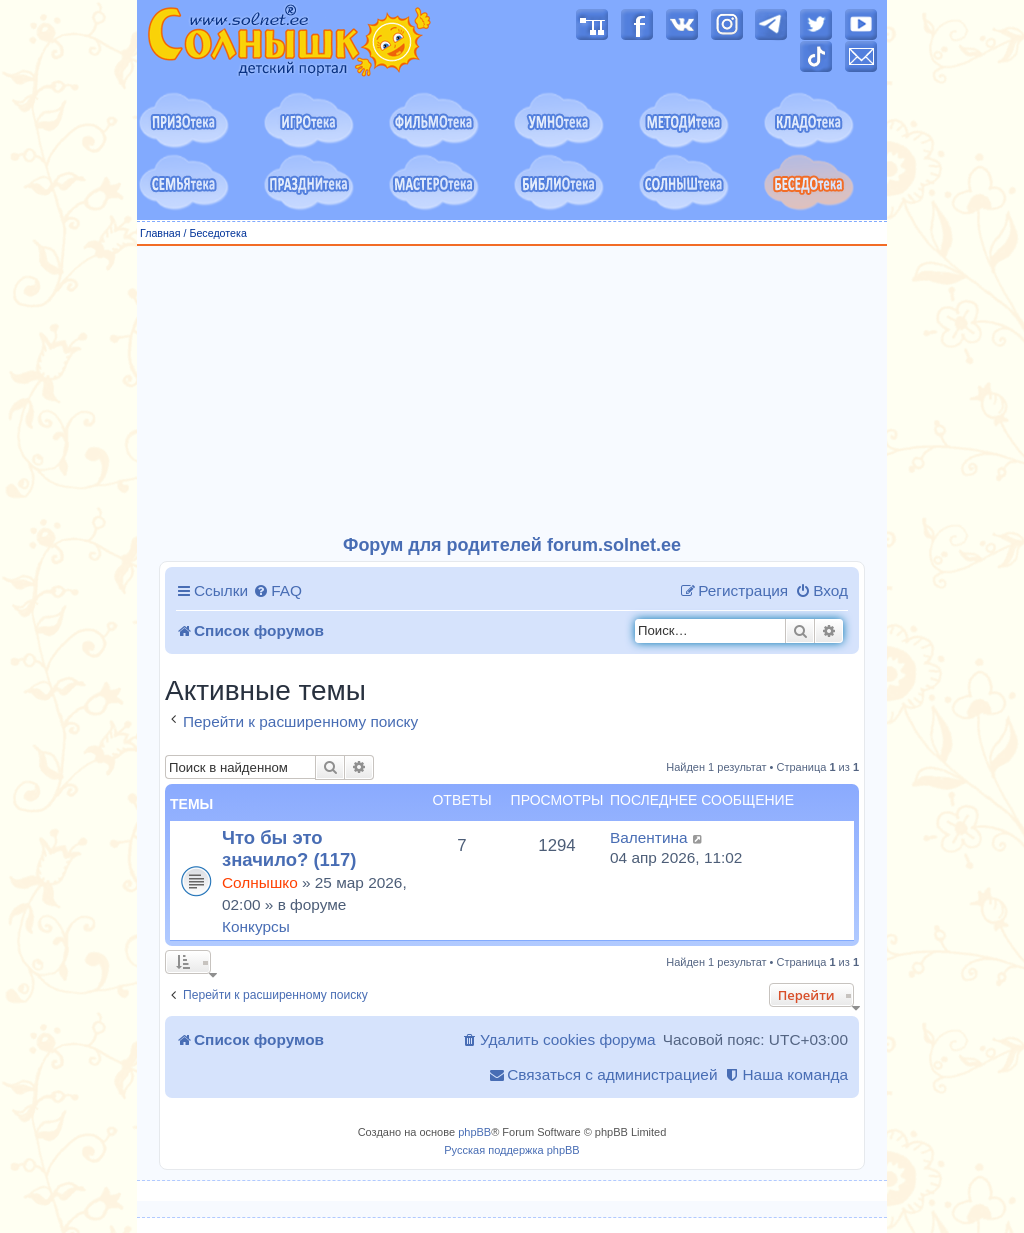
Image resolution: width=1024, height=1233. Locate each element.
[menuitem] (277, 591)
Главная (160, 233)
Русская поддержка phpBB (511, 1150)
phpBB (474, 1132)
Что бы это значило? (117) (289, 848)
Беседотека (217, 233)
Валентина (649, 837)
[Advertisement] (512, 391)
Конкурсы (256, 926)
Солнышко (260, 882)
